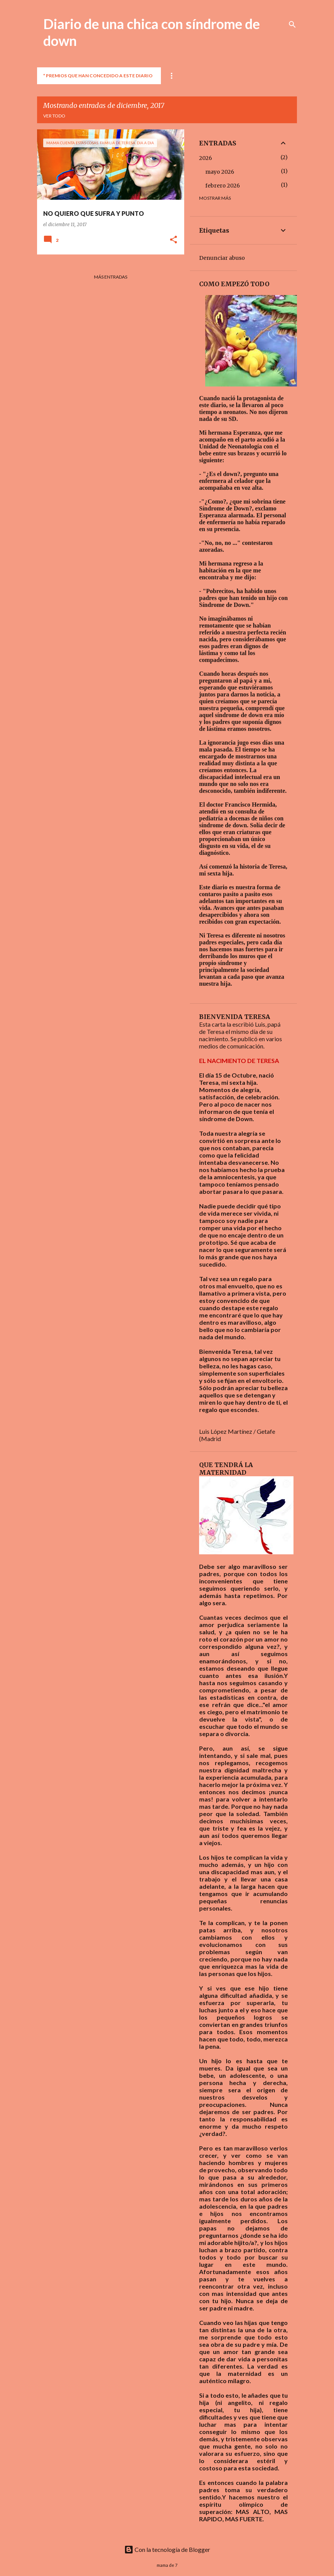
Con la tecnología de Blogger (167, 2549)
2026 (205, 158)
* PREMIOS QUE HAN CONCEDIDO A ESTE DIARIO (97, 75)
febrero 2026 (222, 185)
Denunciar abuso (222, 257)
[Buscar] (292, 24)
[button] (173, 240)
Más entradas (110, 277)
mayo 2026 (219, 171)
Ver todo (54, 116)
